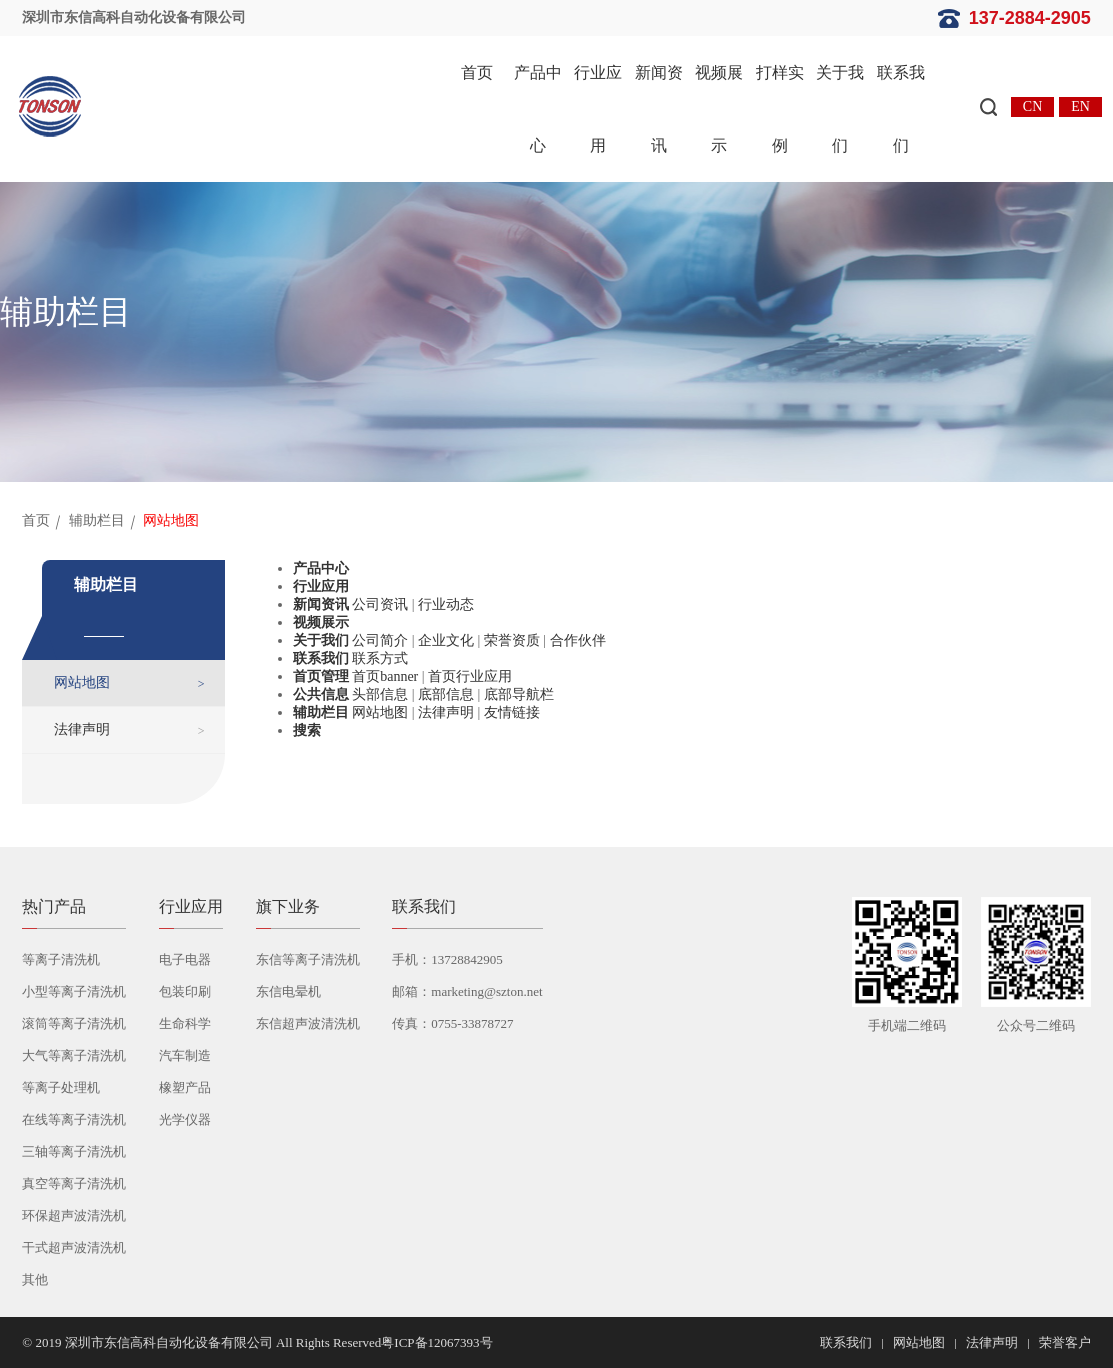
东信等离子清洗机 (308, 959)
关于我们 (840, 109)
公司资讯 (380, 604)
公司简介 (380, 640)
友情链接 (512, 712)
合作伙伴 (578, 640)
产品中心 (538, 109)
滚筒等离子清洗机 (74, 1023)
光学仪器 (185, 1119)
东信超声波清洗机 (308, 1023)
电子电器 (185, 959)
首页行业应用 (470, 676)
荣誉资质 (512, 640)
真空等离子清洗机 (74, 1183)
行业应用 (598, 109)
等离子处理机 (61, 1087)
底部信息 (446, 694)
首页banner (385, 676)
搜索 (307, 730)
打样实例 (780, 109)
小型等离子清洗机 (74, 991)
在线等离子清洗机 (74, 1119)
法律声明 (82, 729)
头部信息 (380, 694)
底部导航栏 (519, 694)
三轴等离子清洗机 (74, 1151)
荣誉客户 (1065, 1342)
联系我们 (901, 109)
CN (1032, 106)
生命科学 (185, 1023)
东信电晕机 (288, 991)
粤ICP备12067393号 (436, 1342)
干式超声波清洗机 (74, 1247)
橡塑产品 (185, 1087)
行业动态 (446, 604)
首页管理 (321, 676)
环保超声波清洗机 (74, 1215)
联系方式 (380, 658)
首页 (477, 72)
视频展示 (719, 109)
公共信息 (321, 694)
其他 (35, 1279)
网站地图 (82, 682)
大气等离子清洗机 (74, 1055)
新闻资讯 (659, 109)
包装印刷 (185, 991)
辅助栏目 (97, 520)
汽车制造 (185, 1055)
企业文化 (446, 640)
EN (1080, 106)
